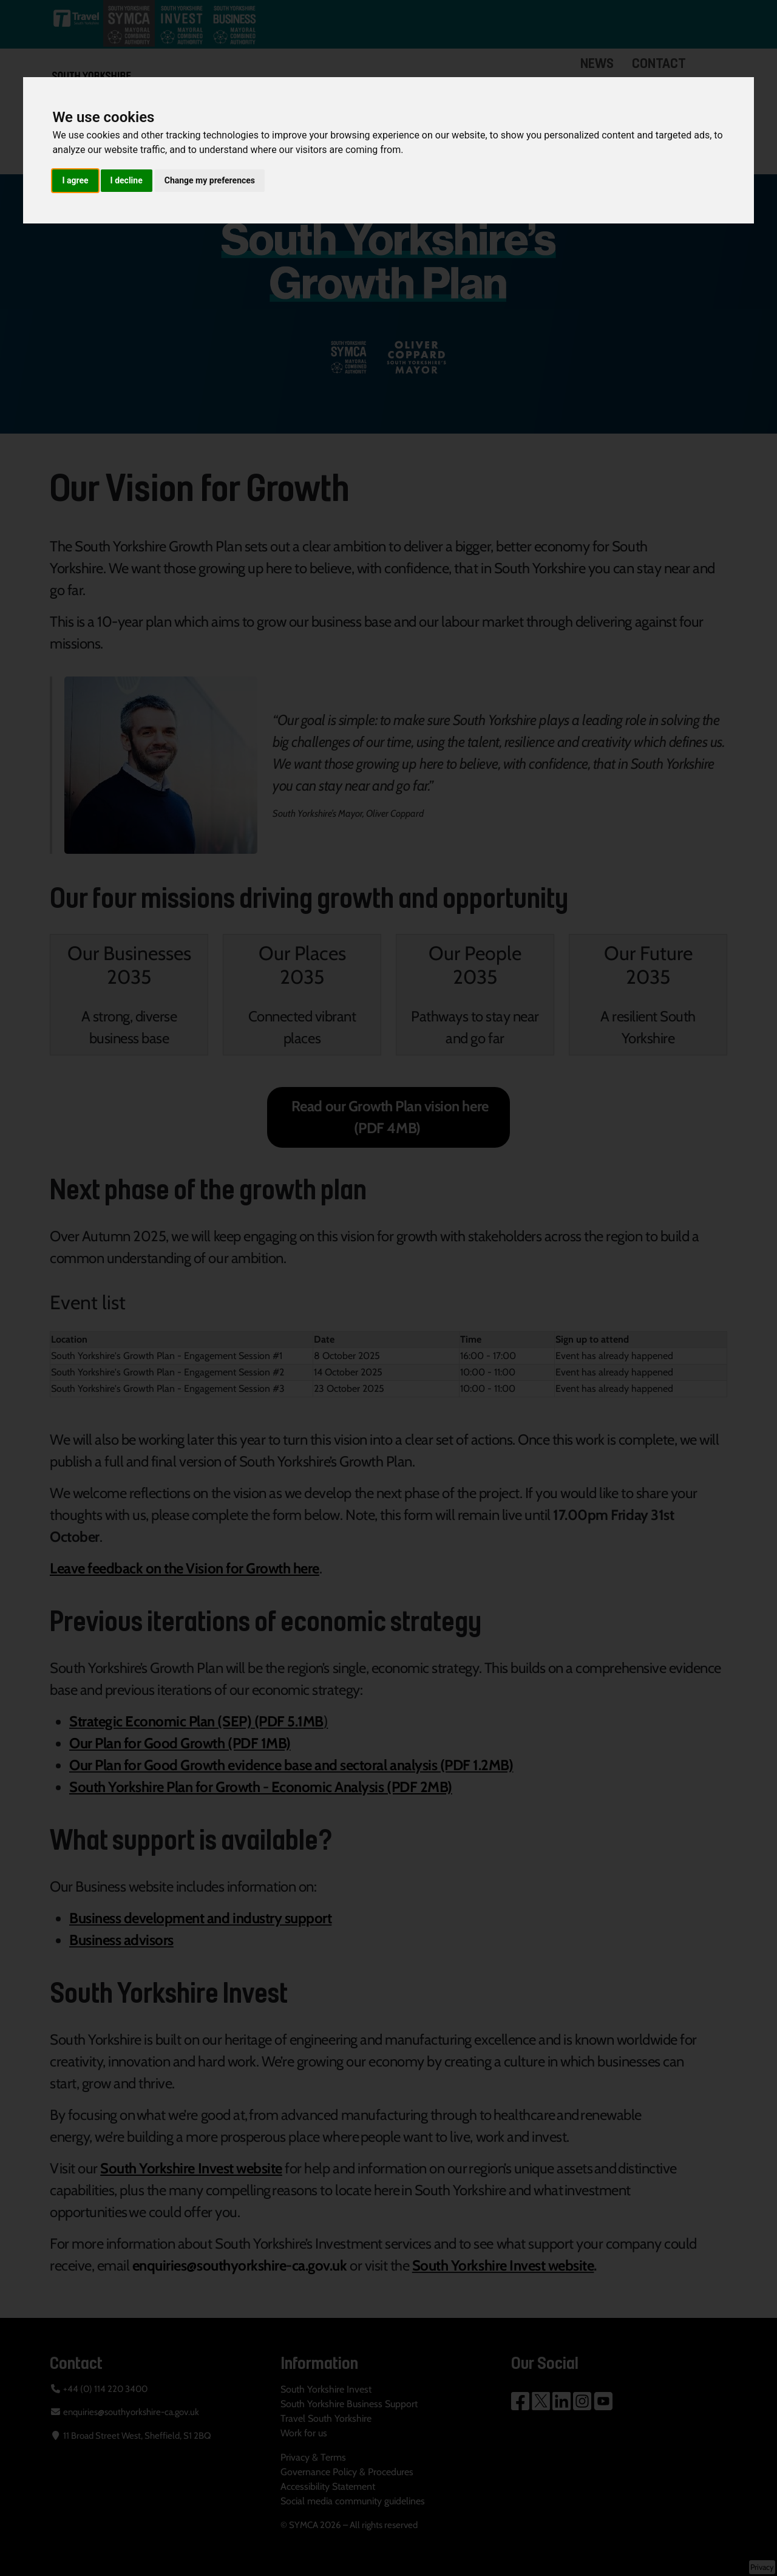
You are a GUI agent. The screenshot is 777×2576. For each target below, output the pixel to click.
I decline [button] (126, 180)
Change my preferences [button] (210, 180)
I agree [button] (75, 180)
